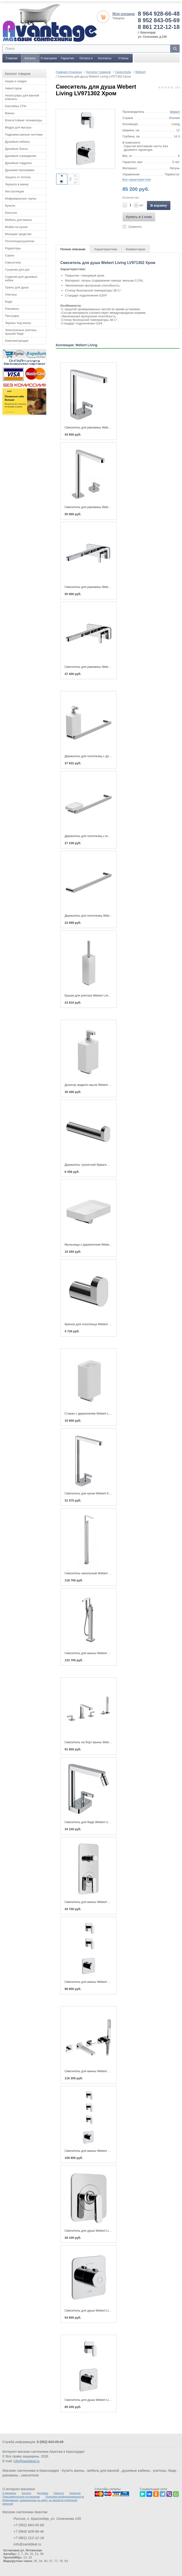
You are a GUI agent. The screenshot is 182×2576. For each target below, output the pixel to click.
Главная (11, 57)
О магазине (49, 57)
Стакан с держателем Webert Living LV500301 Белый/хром (106, 1412)
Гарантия (67, 57)
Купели (10, 204)
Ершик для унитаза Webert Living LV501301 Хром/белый (104, 994)
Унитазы (11, 293)
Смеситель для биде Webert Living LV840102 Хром (100, 1821)
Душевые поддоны (18, 162)
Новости (59, 2492)
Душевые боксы (16, 148)
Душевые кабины (17, 140)
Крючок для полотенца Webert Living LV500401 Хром (102, 1323)
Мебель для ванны (18, 219)
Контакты (104, 57)
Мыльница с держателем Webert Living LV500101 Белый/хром (108, 1243)
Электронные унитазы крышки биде (21, 330)
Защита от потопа (18, 176)
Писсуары (12, 315)
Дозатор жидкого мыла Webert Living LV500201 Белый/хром (107, 1084)
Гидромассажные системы (24, 133)
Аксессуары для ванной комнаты (22, 96)
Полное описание (72, 248)
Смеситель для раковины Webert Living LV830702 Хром (104, 506)
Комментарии (135, 248)
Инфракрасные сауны (20, 197)
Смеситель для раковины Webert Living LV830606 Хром (104, 586)
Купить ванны (73, 2469)
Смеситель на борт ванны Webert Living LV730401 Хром (104, 1741)
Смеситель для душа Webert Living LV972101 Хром (100, 2309)
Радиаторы (13, 247)
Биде (8, 300)
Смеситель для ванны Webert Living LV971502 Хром (101, 2150)
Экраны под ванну (18, 322)
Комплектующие (16, 339)
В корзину (158, 204)
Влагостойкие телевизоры (23, 119)
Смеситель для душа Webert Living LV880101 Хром (100, 2229)
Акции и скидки (16, 80)
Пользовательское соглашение (21, 2495)
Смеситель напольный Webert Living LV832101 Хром (102, 1572)
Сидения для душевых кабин (21, 277)
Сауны (9, 254)
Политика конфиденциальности (65, 2495)
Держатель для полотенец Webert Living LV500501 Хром (104, 915)
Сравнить (135, 226)
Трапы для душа (16, 286)
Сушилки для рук (17, 268)
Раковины (12, 307)
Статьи (123, 57)
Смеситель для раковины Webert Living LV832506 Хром (104, 666)
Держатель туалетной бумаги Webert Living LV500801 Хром (106, 1163)
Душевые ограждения (20, 155)
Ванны (9, 112)
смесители (30, 2474)
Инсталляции (14, 190)
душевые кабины (136, 2469)
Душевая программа (19, 169)
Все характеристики (137, 178)
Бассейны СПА (16, 105)
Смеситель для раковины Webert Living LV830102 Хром (104, 426)
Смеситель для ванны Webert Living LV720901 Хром (101, 2070)
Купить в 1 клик (139, 216)
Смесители (13, 261)
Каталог (30, 57)
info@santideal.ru (26, 2460)
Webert (175, 111)
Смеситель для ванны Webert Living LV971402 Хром (101, 1981)
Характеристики (105, 248)
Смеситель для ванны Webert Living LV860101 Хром (101, 1901)
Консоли (11, 212)
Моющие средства (18, 233)
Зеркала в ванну (16, 183)
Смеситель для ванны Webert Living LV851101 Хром (101, 1652)
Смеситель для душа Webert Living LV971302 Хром (100, 2399)
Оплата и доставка (86, 58)
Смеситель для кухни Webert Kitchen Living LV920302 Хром (106, 1492)
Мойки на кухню (16, 226)
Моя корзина (123, 13)
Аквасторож (13, 87)
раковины (10, 2474)
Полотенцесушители (19, 240)
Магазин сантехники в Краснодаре (30, 2469)
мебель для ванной (103, 2469)
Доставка (42, 2492)
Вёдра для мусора (18, 126)
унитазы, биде (164, 2469)
